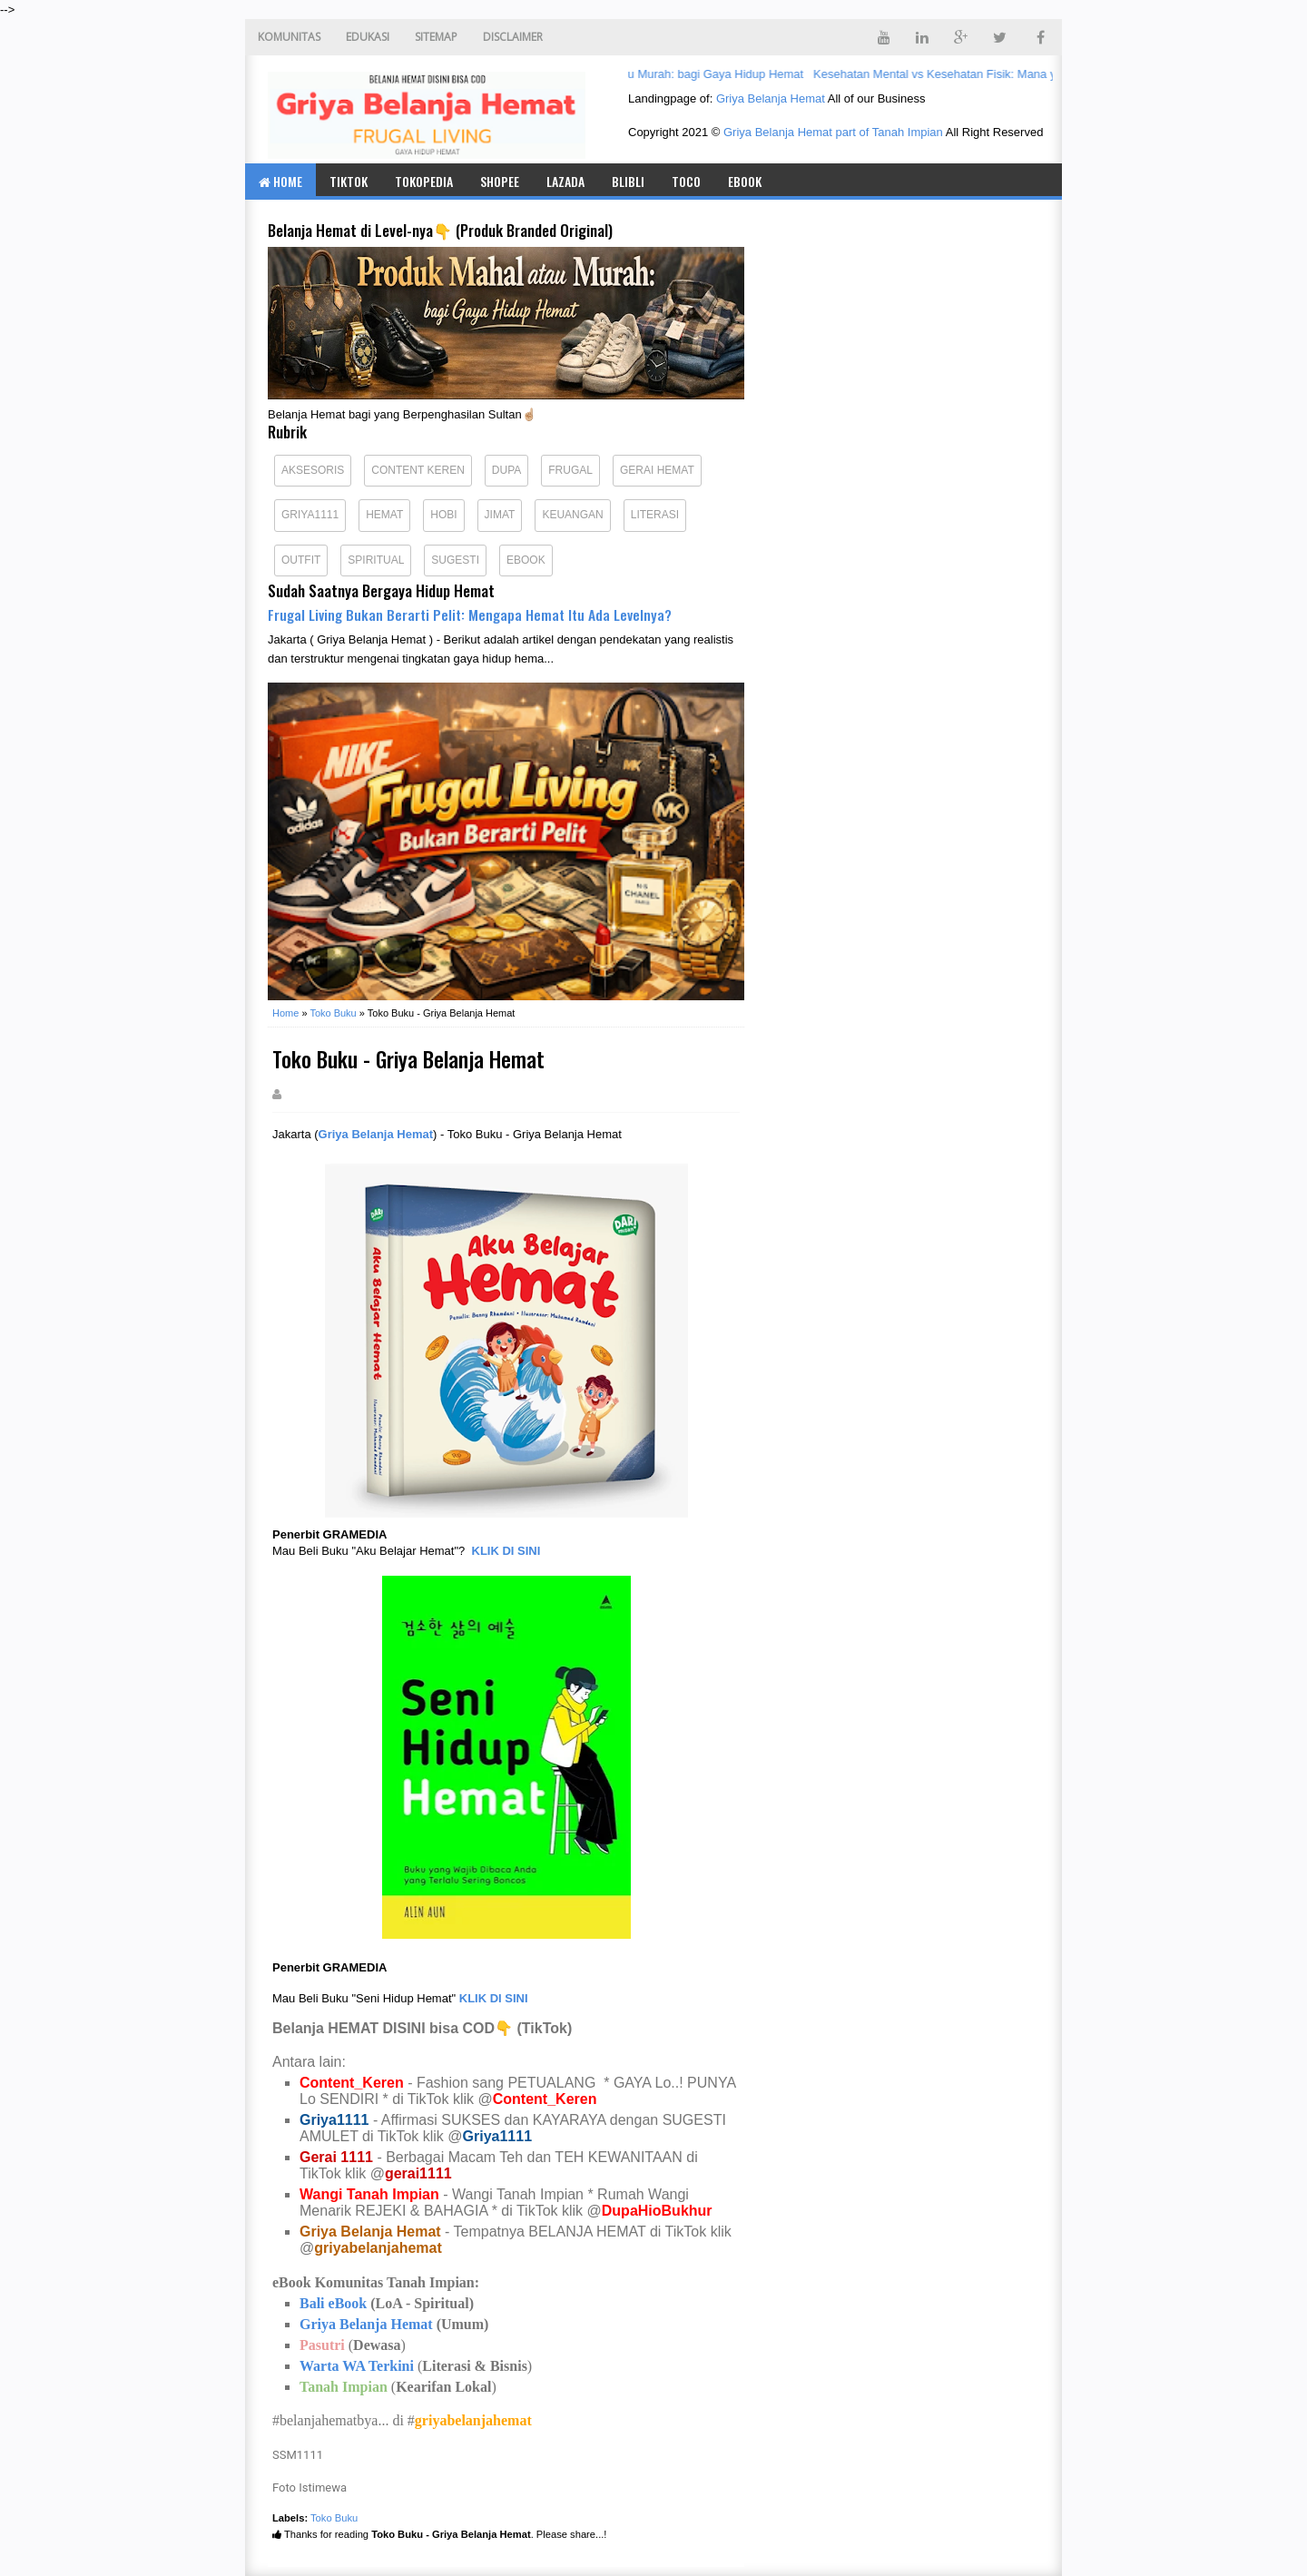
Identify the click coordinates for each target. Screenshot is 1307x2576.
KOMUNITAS (289, 36)
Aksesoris (312, 470)
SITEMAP (436, 36)
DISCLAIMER (513, 36)
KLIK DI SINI (506, 1551)
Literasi (655, 514)
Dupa (506, 470)
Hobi (443, 514)
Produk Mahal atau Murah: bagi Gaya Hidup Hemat (674, 74)
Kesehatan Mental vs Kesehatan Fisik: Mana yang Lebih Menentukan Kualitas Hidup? (1043, 74)
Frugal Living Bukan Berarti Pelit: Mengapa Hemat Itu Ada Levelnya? (470, 614)
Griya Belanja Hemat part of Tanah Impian (833, 132)
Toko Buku (334, 2517)
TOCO (686, 181)
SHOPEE (499, 181)
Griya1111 (310, 514)
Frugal (570, 470)
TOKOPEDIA (424, 181)
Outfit (300, 560)
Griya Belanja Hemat (770, 98)
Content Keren (417, 470)
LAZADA (565, 181)
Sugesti (455, 560)
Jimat (500, 514)
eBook (745, 181)
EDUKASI (367, 36)
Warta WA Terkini (357, 2366)
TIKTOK (348, 181)
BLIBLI (628, 181)
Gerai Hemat (657, 470)
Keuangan (572, 514)
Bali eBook (333, 2303)
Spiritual (376, 560)
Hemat (384, 514)
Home (280, 181)
